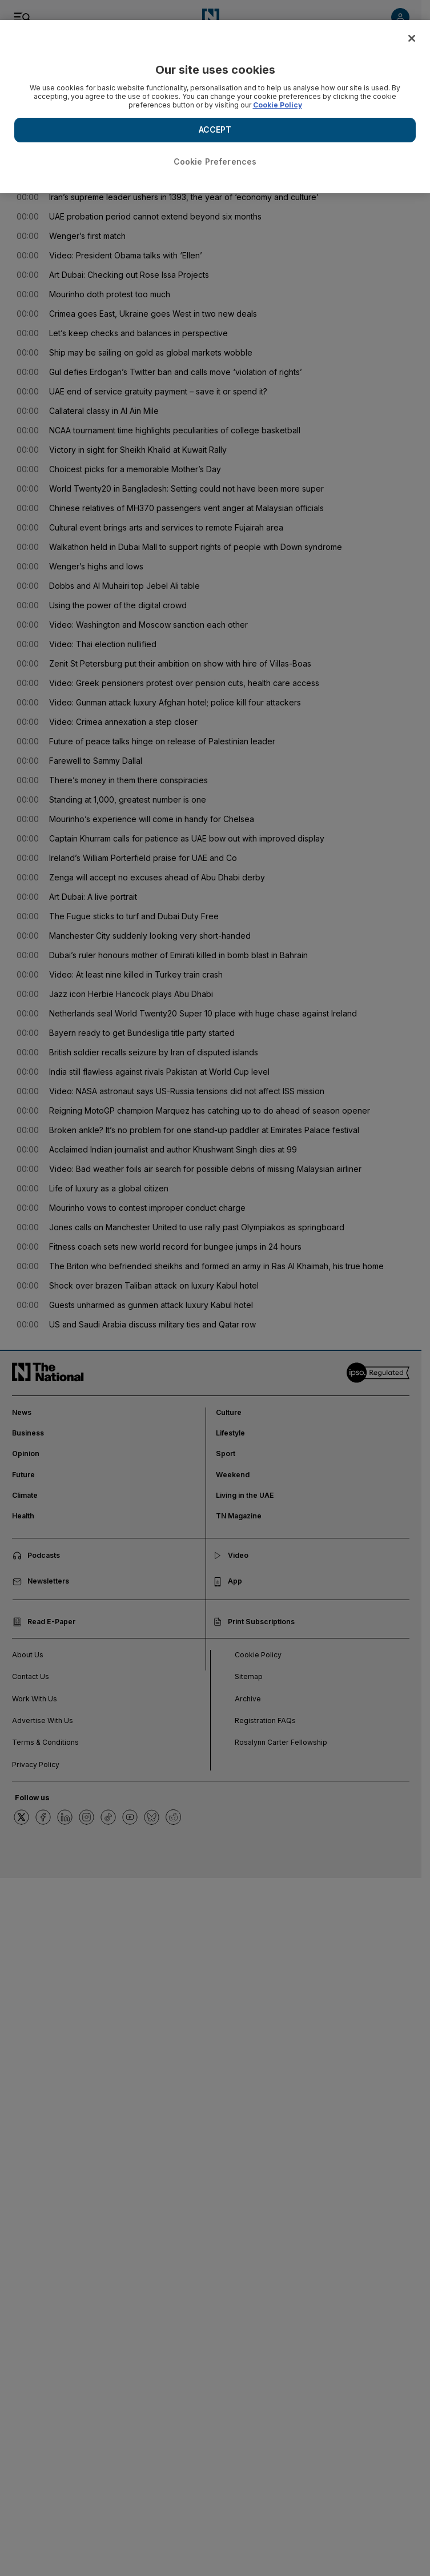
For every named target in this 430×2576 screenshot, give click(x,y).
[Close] (411, 38)
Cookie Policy (277, 105)
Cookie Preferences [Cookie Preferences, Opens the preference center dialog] (215, 161)
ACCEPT (215, 129)
